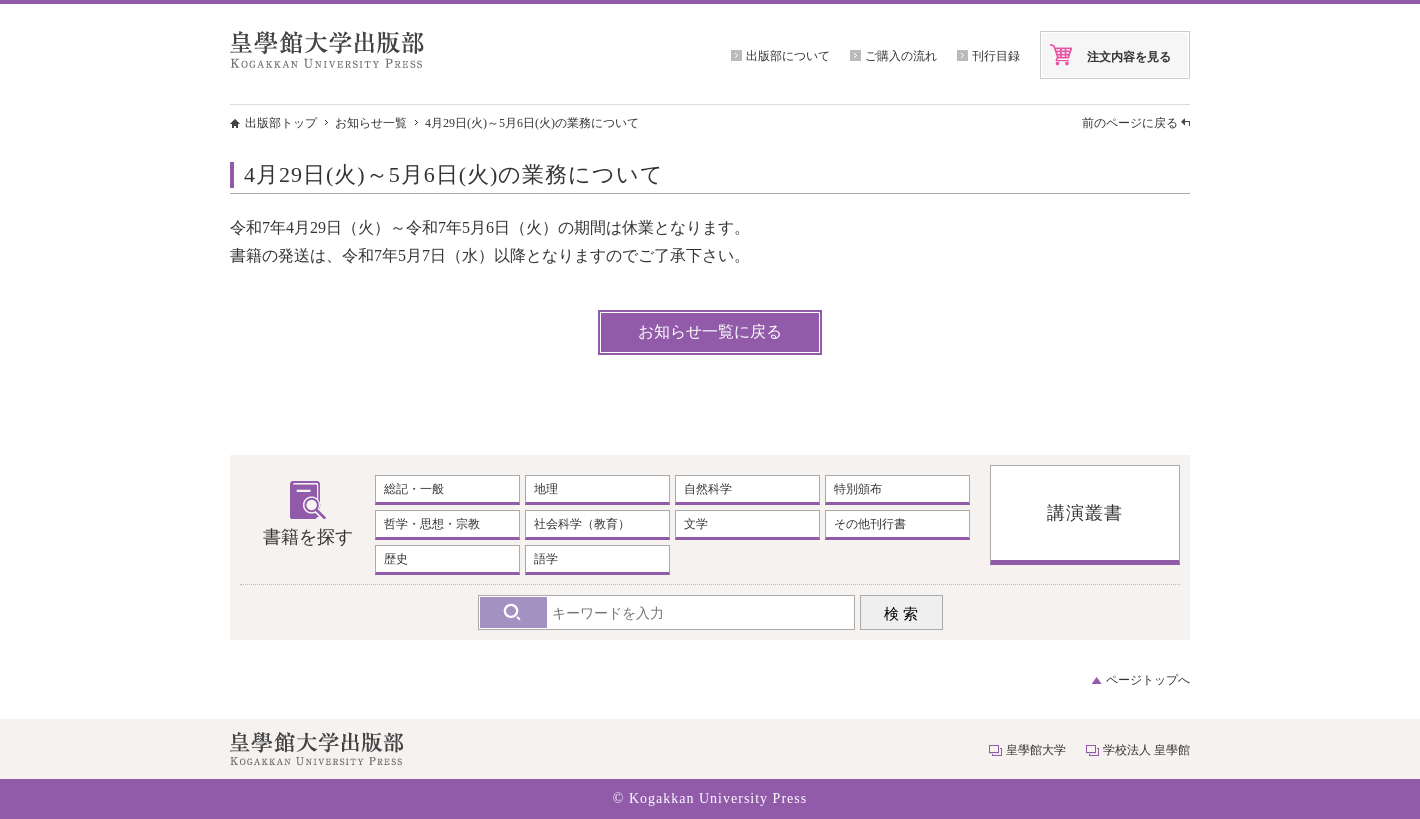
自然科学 (708, 489)
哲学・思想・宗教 (432, 524)
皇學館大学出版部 (327, 49)
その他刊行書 (870, 524)
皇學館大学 (1036, 750)
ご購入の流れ (901, 56)
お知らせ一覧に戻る (710, 331)
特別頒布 (858, 489)
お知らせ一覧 (371, 123)
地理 (546, 489)
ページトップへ (1148, 680)
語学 (546, 559)
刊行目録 (996, 56)
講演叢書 (1085, 513)
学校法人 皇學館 (1146, 750)
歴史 (396, 559)
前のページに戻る (1130, 123)
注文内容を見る (1129, 57)
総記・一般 (414, 489)
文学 (696, 524)
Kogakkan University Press (718, 798)
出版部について (788, 56)
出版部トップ (281, 123)
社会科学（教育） (582, 524)
